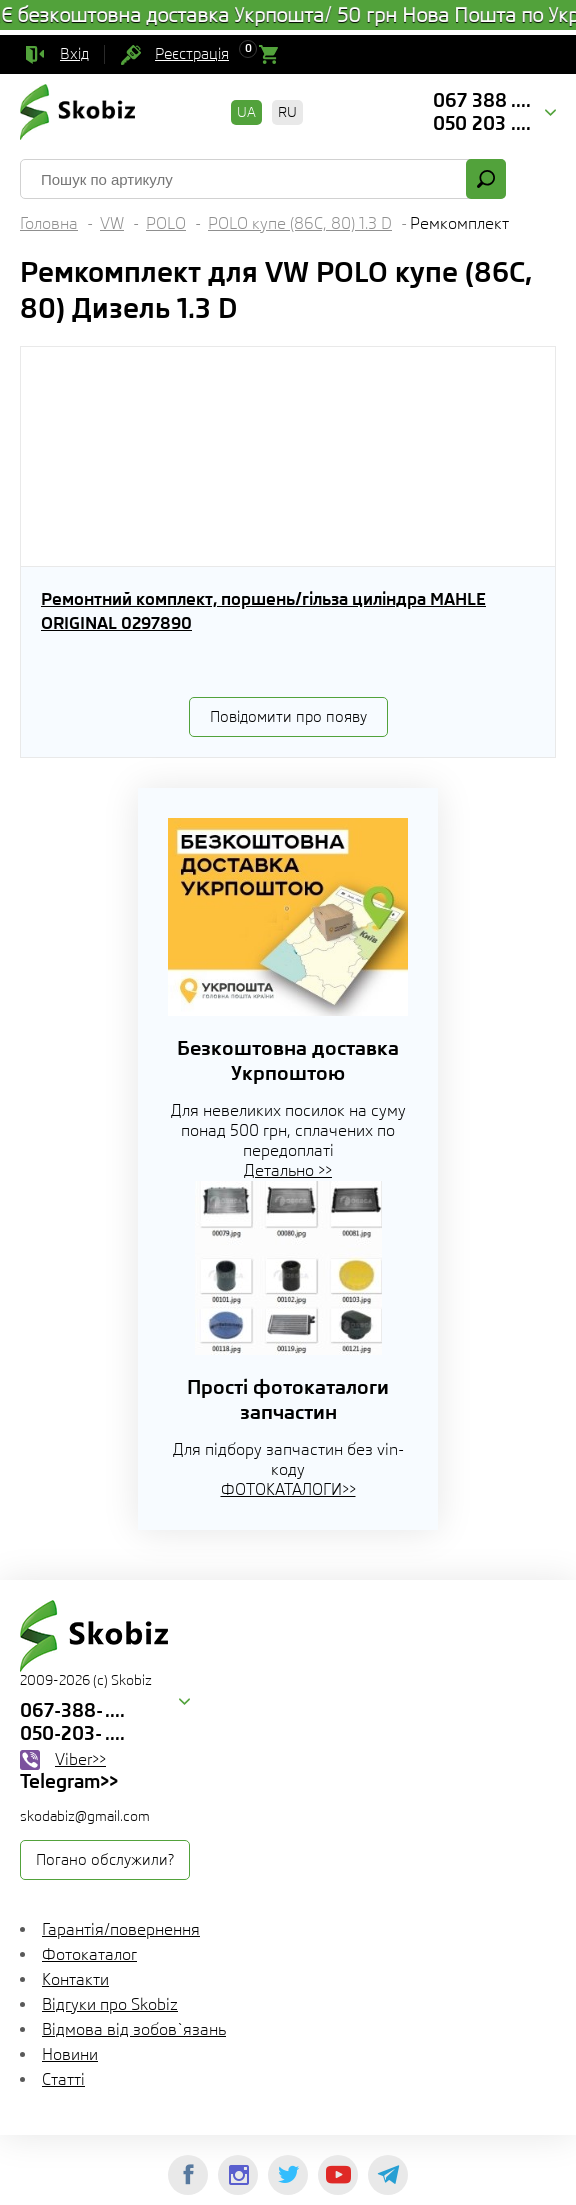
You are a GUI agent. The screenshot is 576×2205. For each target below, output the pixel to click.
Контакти (75, 1979)
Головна (49, 223)
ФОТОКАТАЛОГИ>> (288, 1489)
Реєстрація (192, 54)
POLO (166, 223)
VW (112, 223)
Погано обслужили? (105, 1860)
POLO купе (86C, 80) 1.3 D (300, 223)
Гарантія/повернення (121, 1929)
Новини (70, 2054)
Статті (63, 2079)
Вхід (74, 54)
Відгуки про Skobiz (110, 2004)
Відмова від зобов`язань (134, 2029)
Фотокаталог (89, 1954)
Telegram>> (69, 1781)
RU (287, 112)
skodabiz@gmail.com (85, 1816)
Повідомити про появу (288, 717)
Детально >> (288, 1170)
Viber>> (80, 1759)
